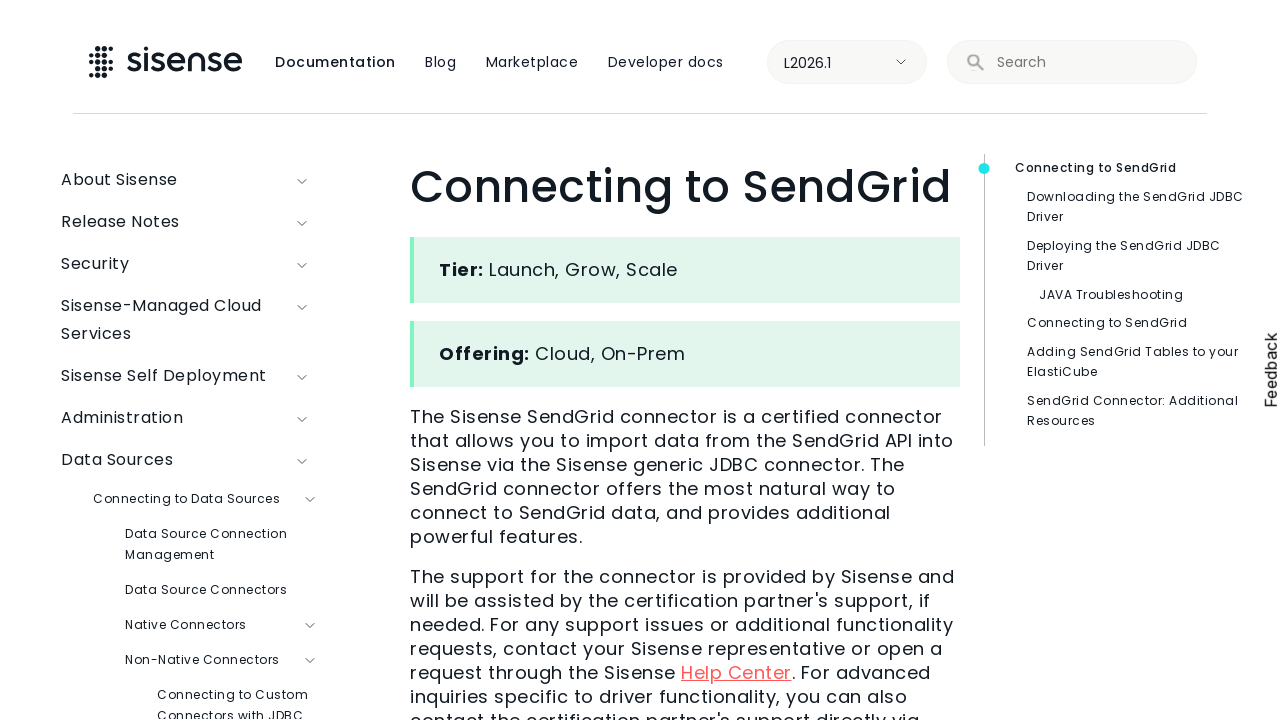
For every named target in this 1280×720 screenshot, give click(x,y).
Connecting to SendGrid (1095, 167)
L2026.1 (807, 63)
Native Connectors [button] (222, 624)
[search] (1085, 62)
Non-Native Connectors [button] (222, 659)
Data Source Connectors (206, 589)
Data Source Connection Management (206, 544)
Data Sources (190, 460)
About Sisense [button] (190, 180)
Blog (440, 62)
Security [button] (190, 264)
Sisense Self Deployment (190, 376)
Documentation (335, 62)
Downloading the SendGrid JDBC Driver (1135, 207)
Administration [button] (190, 418)
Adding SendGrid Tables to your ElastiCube (1132, 362)
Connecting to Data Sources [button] (206, 498)
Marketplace (532, 62)
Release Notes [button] (190, 222)
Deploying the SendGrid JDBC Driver (1124, 256)
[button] (303, 320)
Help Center (736, 672)
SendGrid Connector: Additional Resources (1132, 411)
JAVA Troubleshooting (1111, 294)
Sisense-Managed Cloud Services (190, 320)
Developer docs (666, 62)
